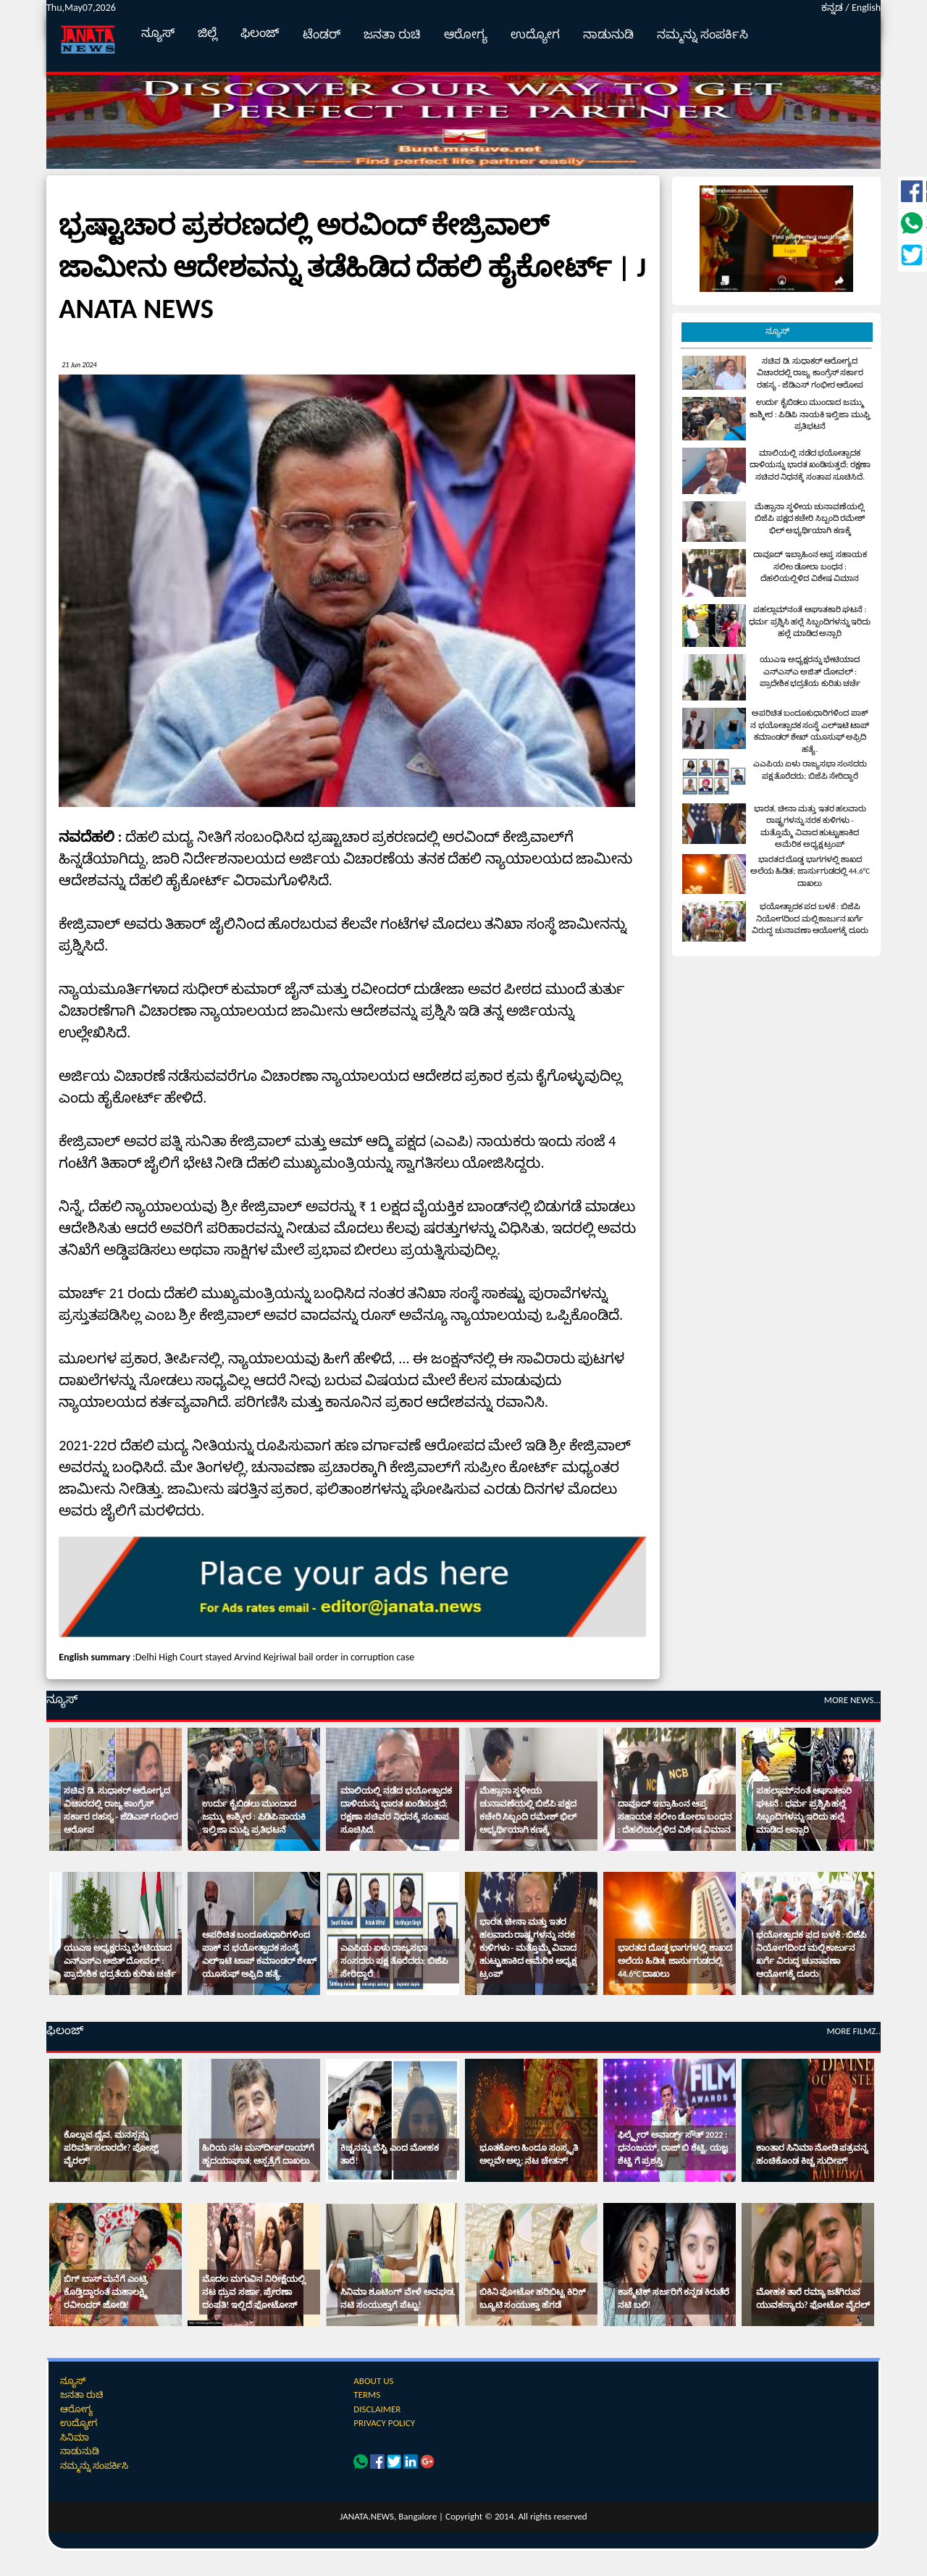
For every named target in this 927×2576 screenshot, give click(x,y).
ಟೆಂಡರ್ (321, 34)
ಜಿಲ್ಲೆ (207, 33)
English (866, 7)
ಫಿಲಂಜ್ (260, 33)
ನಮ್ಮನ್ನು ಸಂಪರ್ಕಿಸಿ (702, 34)
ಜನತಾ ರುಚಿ (392, 34)
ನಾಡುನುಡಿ (608, 34)
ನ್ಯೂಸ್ (158, 33)
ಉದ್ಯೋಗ (535, 34)
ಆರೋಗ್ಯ (465, 34)
